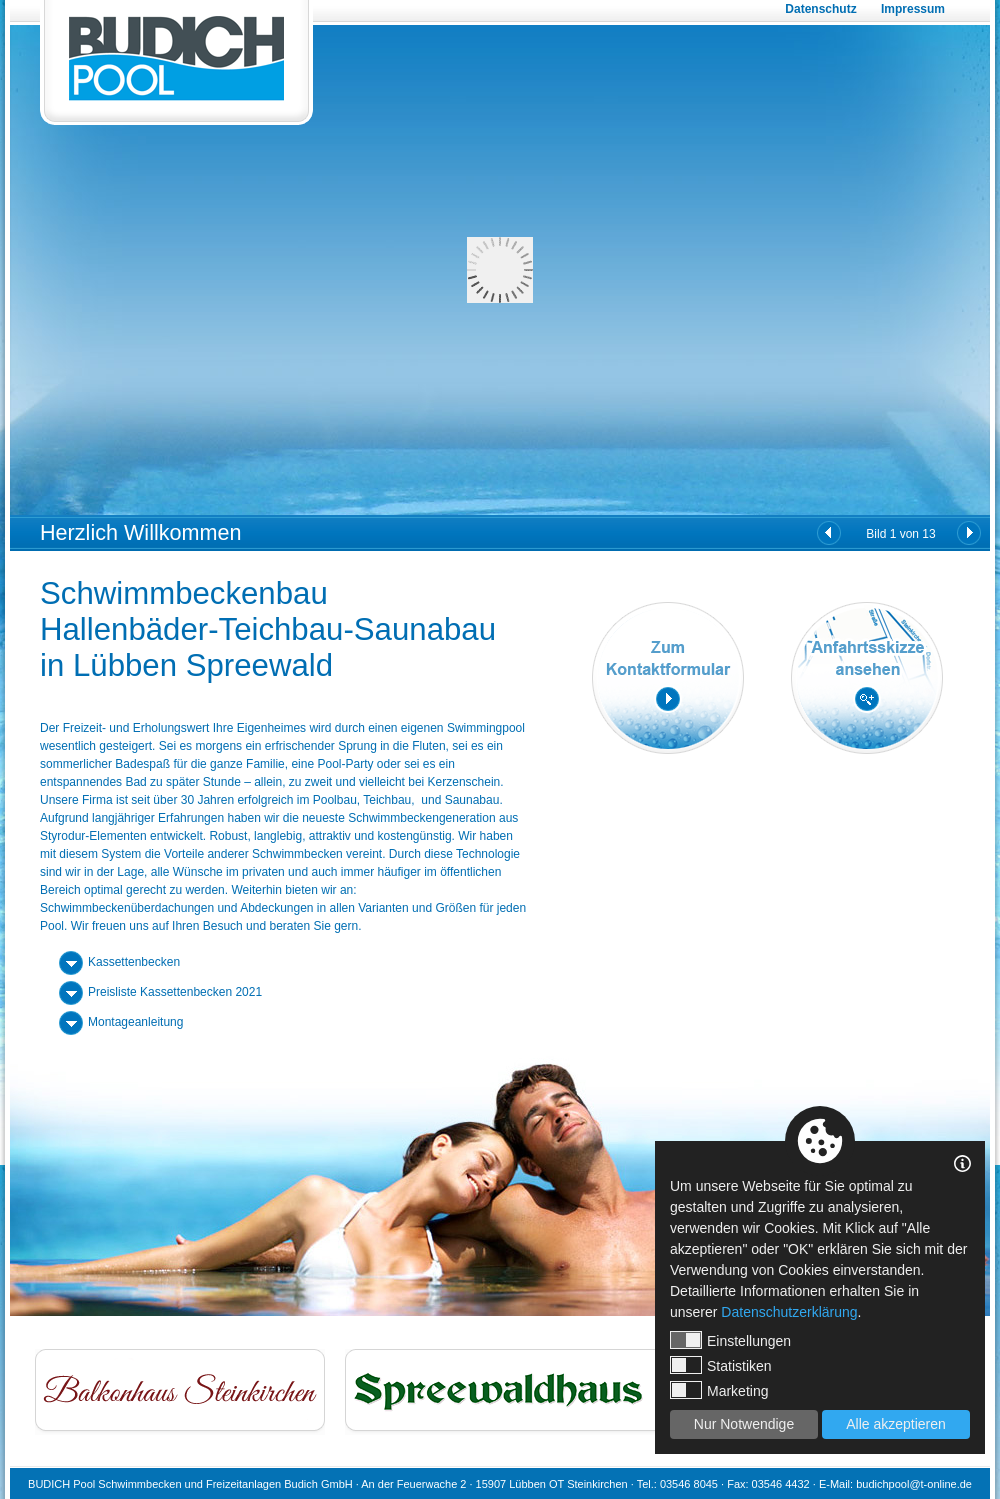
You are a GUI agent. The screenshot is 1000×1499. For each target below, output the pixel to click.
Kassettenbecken (134, 962)
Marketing (719, 1390)
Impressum (913, 9)
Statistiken (721, 1365)
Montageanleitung (135, 1022)
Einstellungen (730, 1340)
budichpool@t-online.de (914, 1484)
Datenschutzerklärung (789, 1312)
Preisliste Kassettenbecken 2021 (175, 992)
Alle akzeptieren (896, 1424)
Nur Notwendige (744, 1424)
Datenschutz (820, 9)
